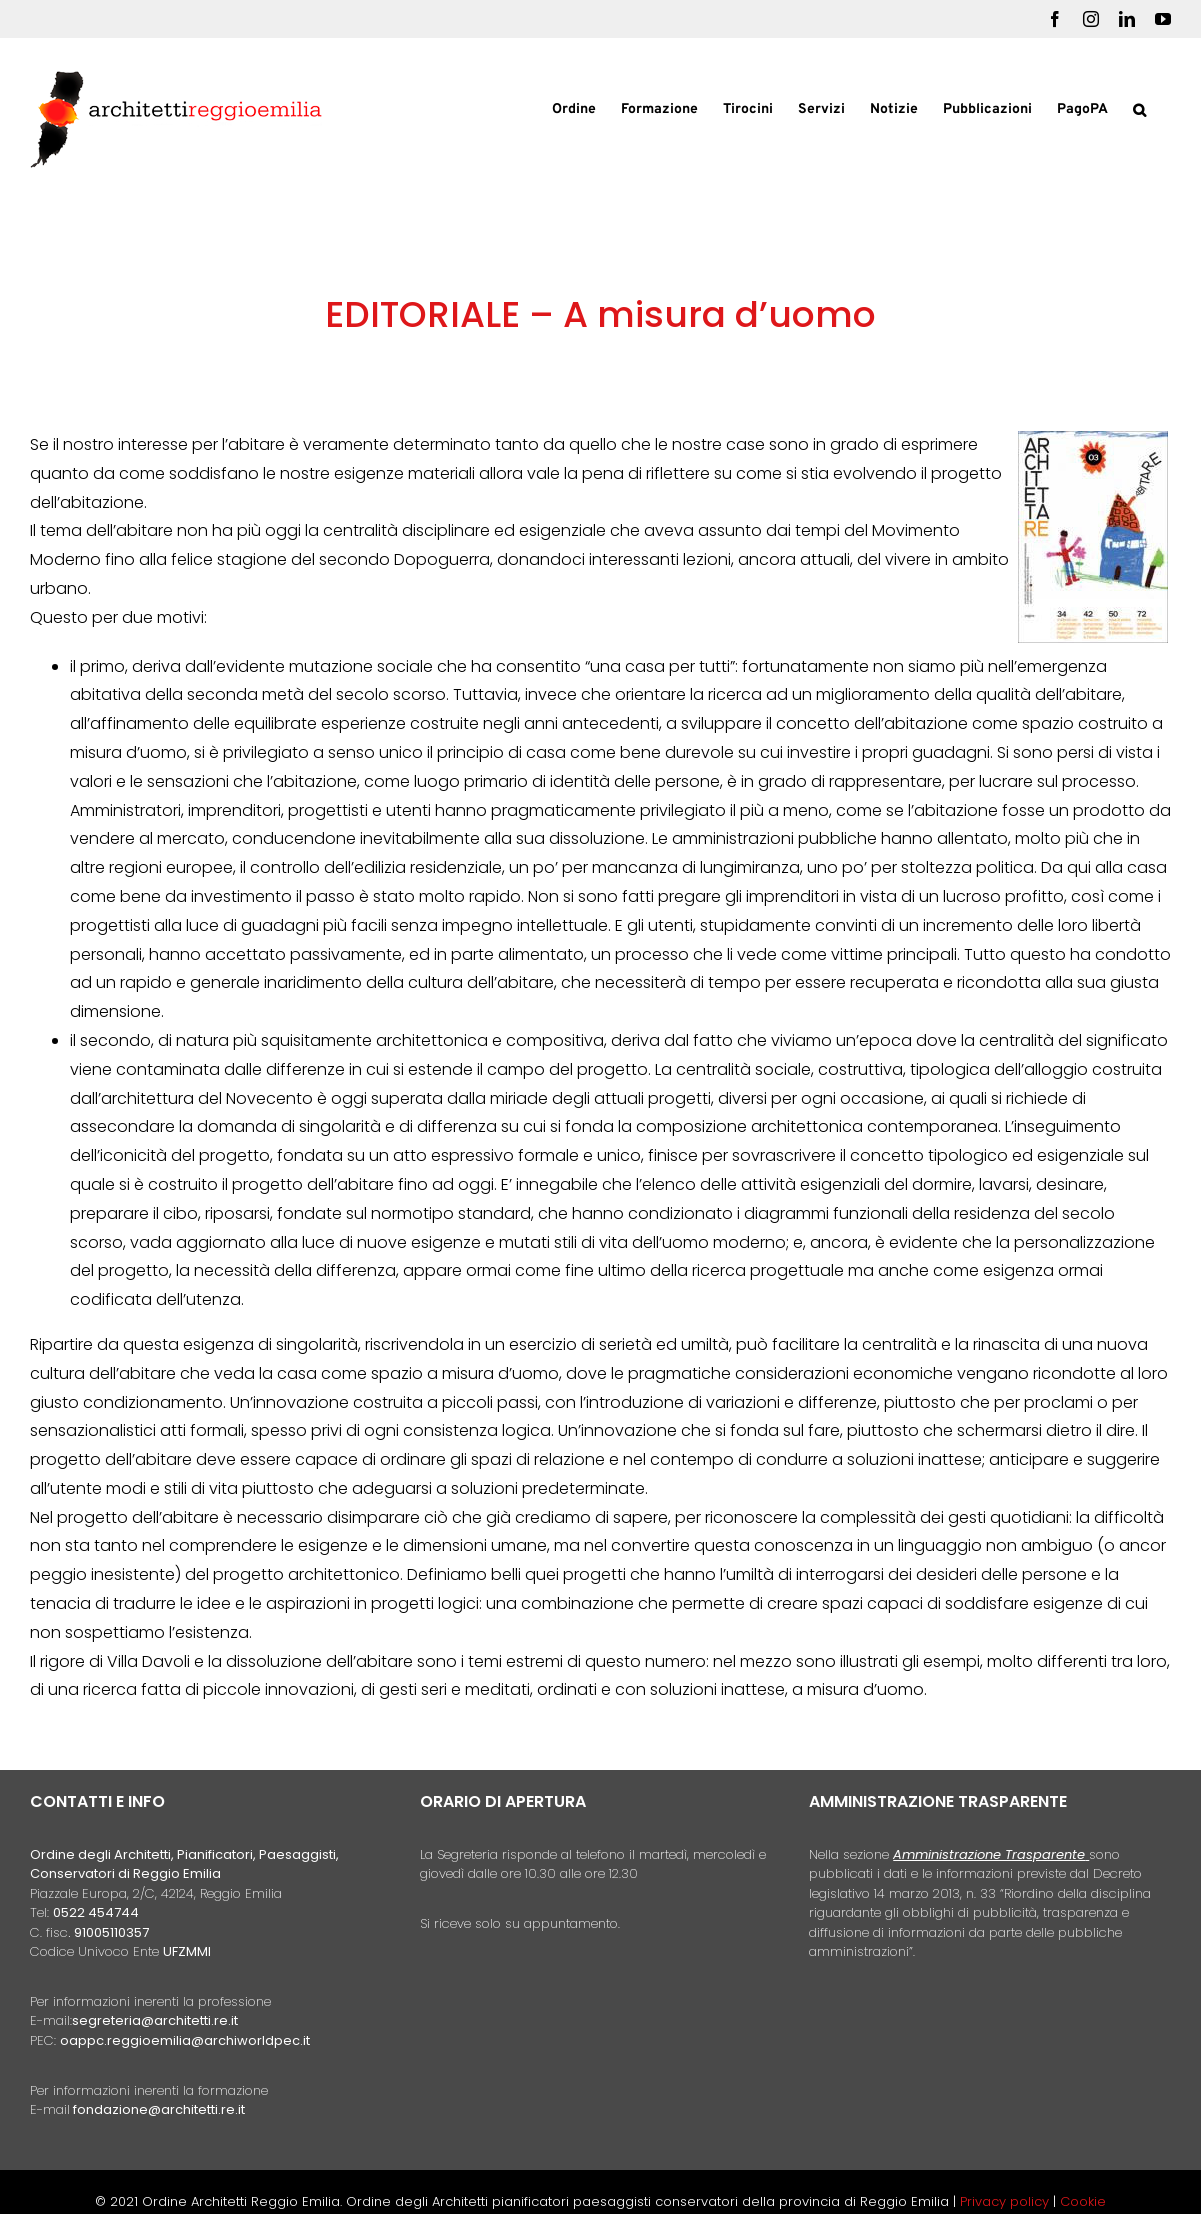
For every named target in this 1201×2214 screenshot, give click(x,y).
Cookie (1083, 2201)
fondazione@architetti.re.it (159, 2109)
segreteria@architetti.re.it (155, 2020)
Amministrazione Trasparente (989, 1854)
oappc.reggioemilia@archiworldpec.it (185, 2040)
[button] (1139, 108)
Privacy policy (1006, 2201)
